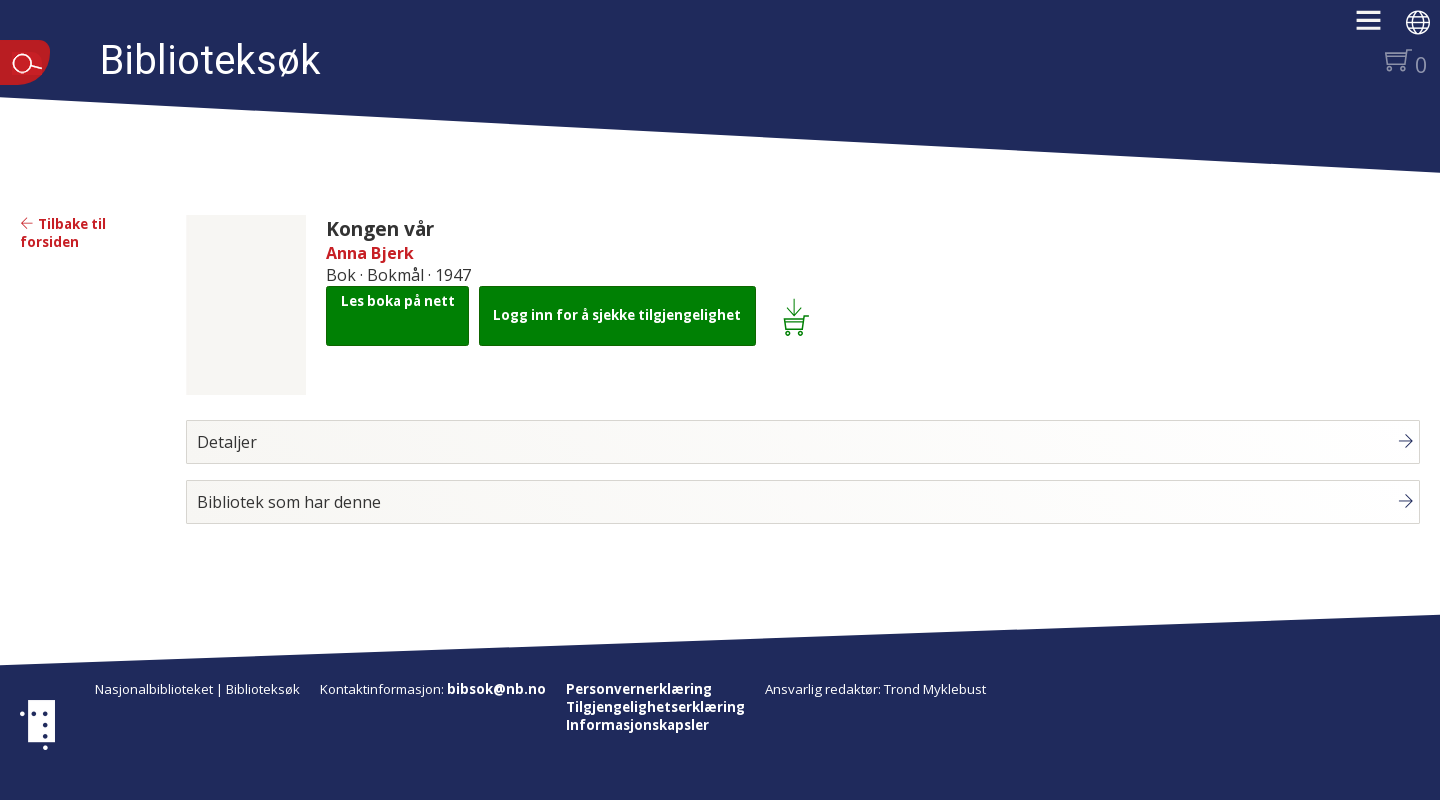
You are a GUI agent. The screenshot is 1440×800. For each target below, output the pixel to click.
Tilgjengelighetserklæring (655, 707)
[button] (1378, 27)
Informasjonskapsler (637, 725)
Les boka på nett (398, 301)
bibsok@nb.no (496, 689)
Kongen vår (380, 228)
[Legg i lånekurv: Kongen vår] (799, 316)
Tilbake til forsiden (63, 233)
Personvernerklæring (639, 689)
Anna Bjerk (370, 253)
